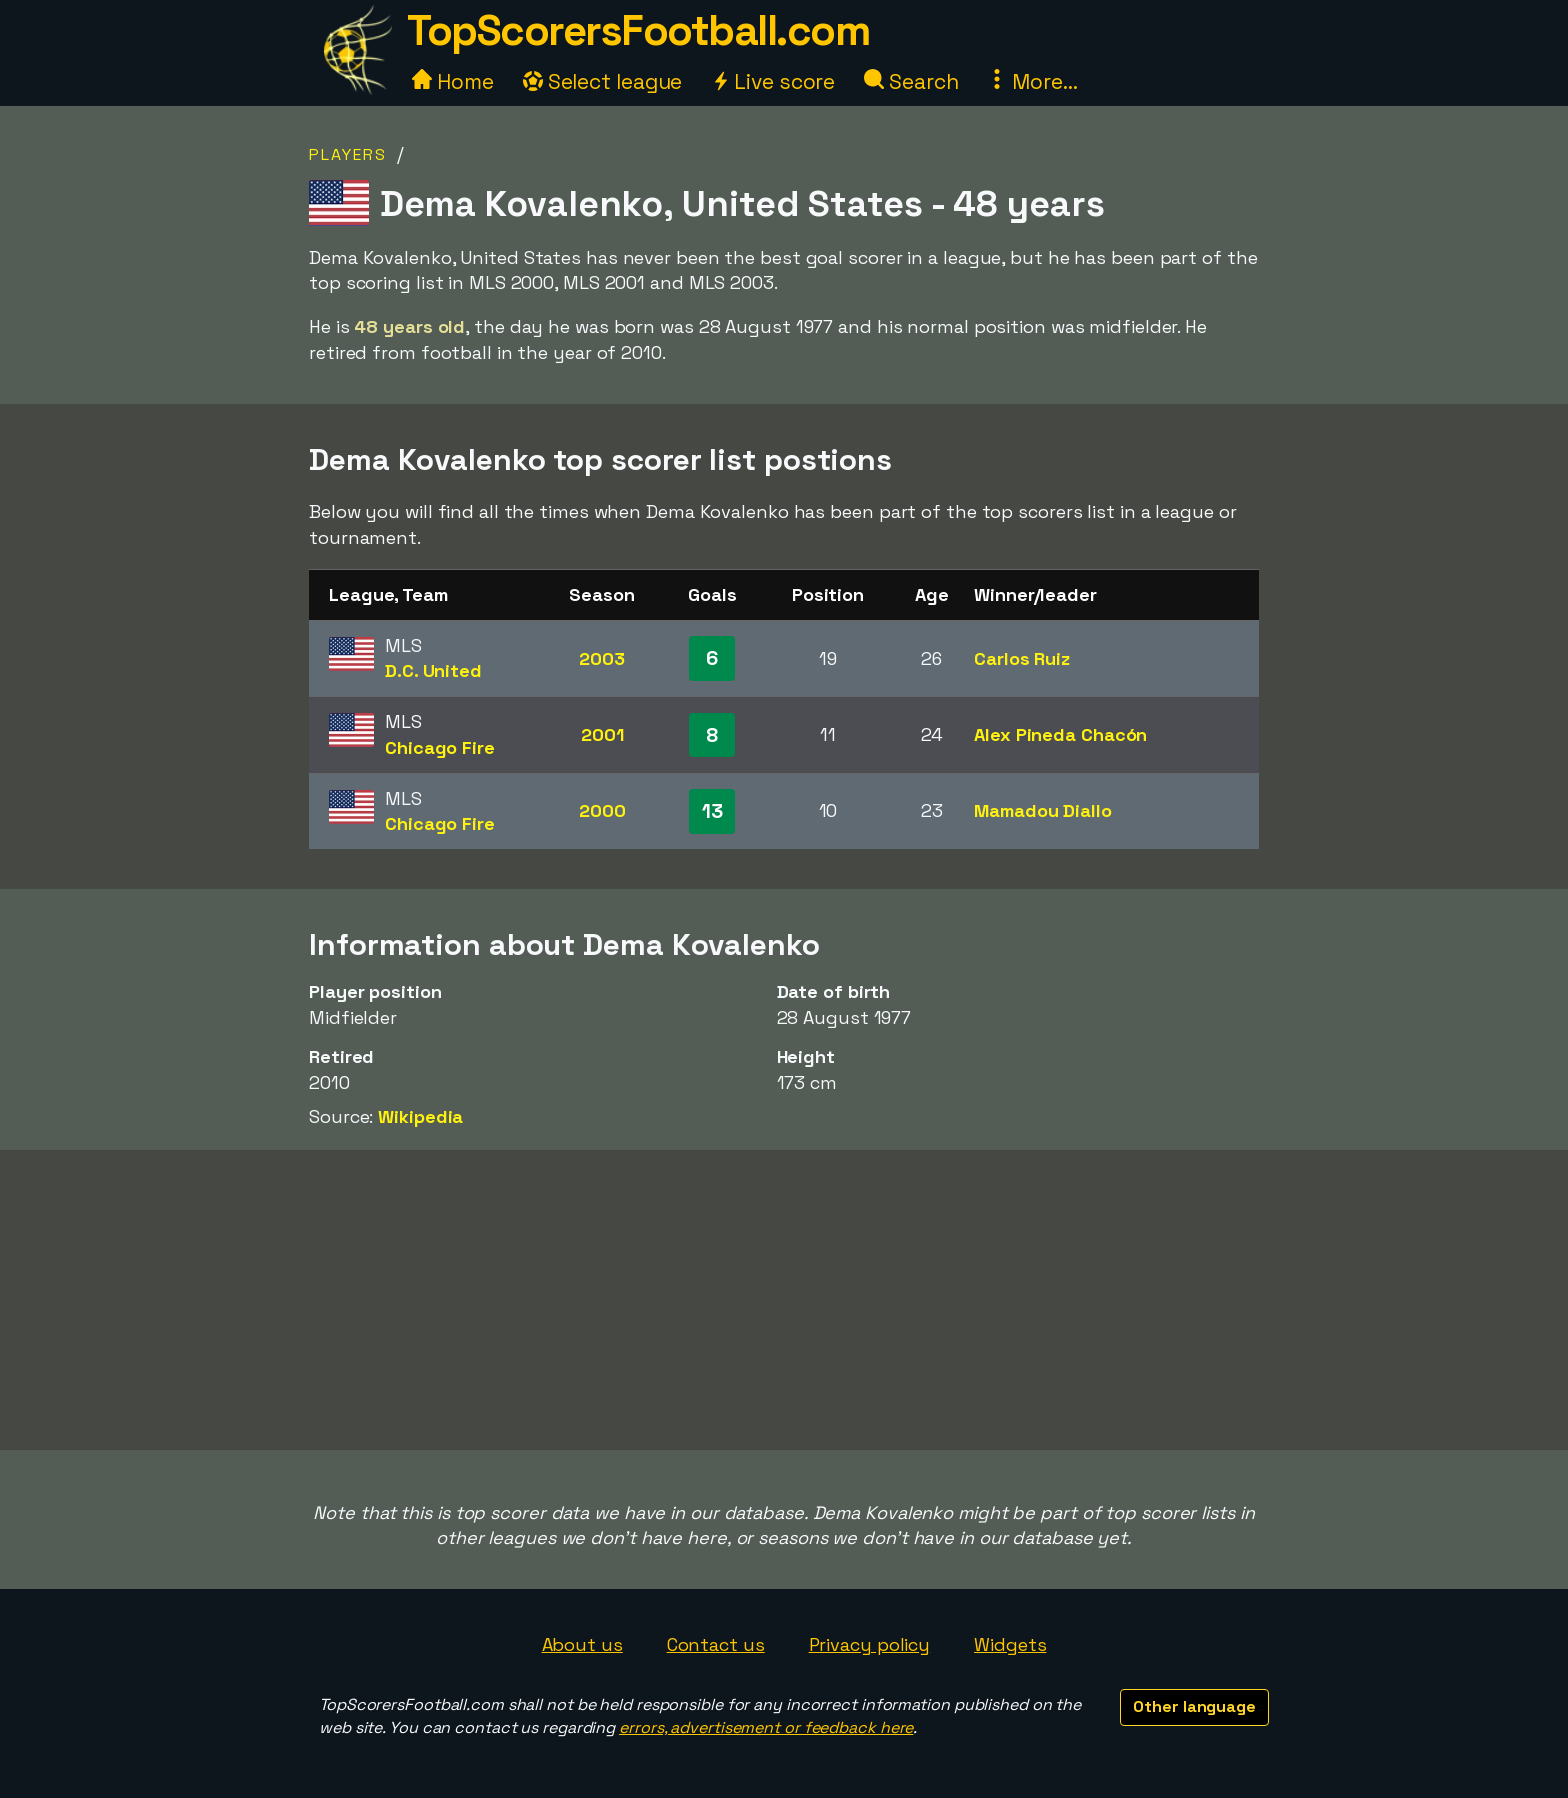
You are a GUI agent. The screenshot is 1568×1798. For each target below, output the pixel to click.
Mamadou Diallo (1043, 810)
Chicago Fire (440, 747)
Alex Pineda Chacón (1060, 734)
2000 (602, 810)
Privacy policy (870, 1644)
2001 (602, 734)
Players (348, 154)
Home (453, 81)
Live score (773, 81)
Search (911, 81)
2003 (602, 658)
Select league (603, 81)
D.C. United (433, 670)
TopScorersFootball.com (638, 30)
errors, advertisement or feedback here (766, 1727)
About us (582, 1644)
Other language (1194, 1706)
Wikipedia (420, 1116)
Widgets (1010, 1644)
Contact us (716, 1644)
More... (1032, 81)
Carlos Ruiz (1022, 658)
